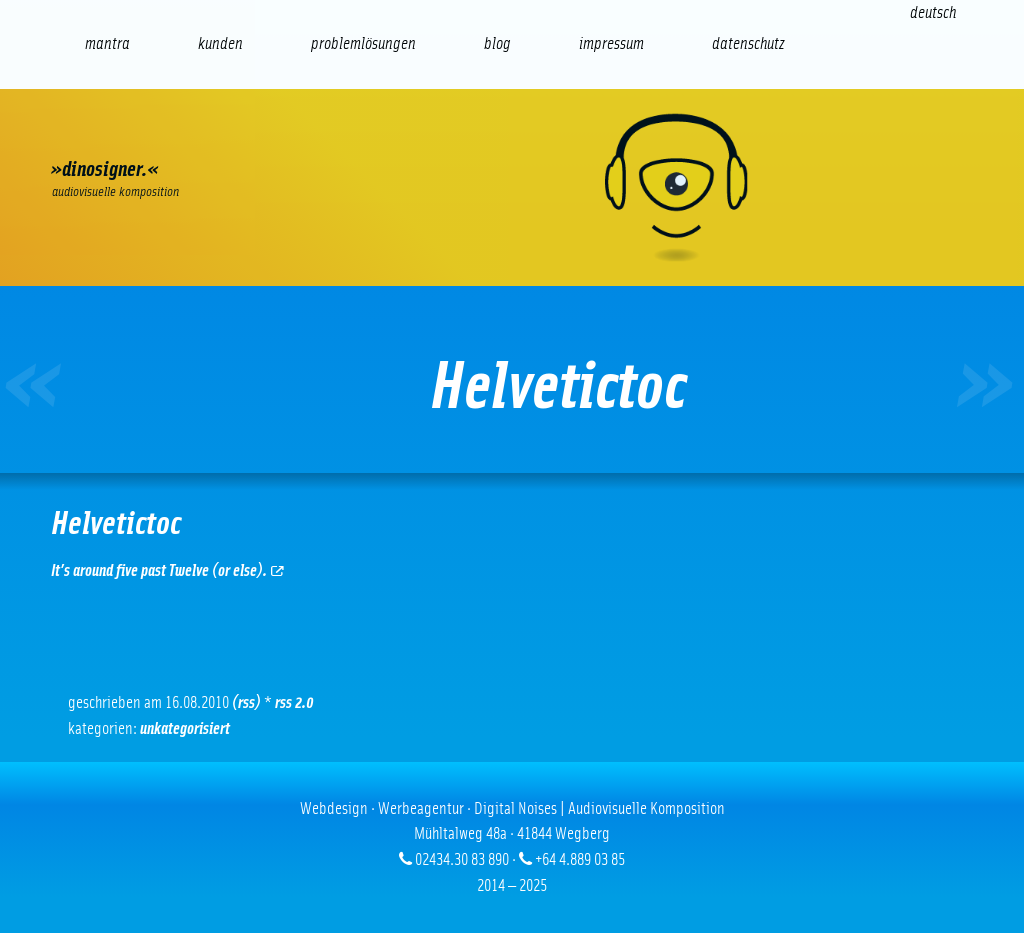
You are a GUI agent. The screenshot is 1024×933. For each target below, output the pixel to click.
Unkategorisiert (185, 728)
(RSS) (246, 702)
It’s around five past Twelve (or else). (167, 570)
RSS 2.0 (294, 702)
